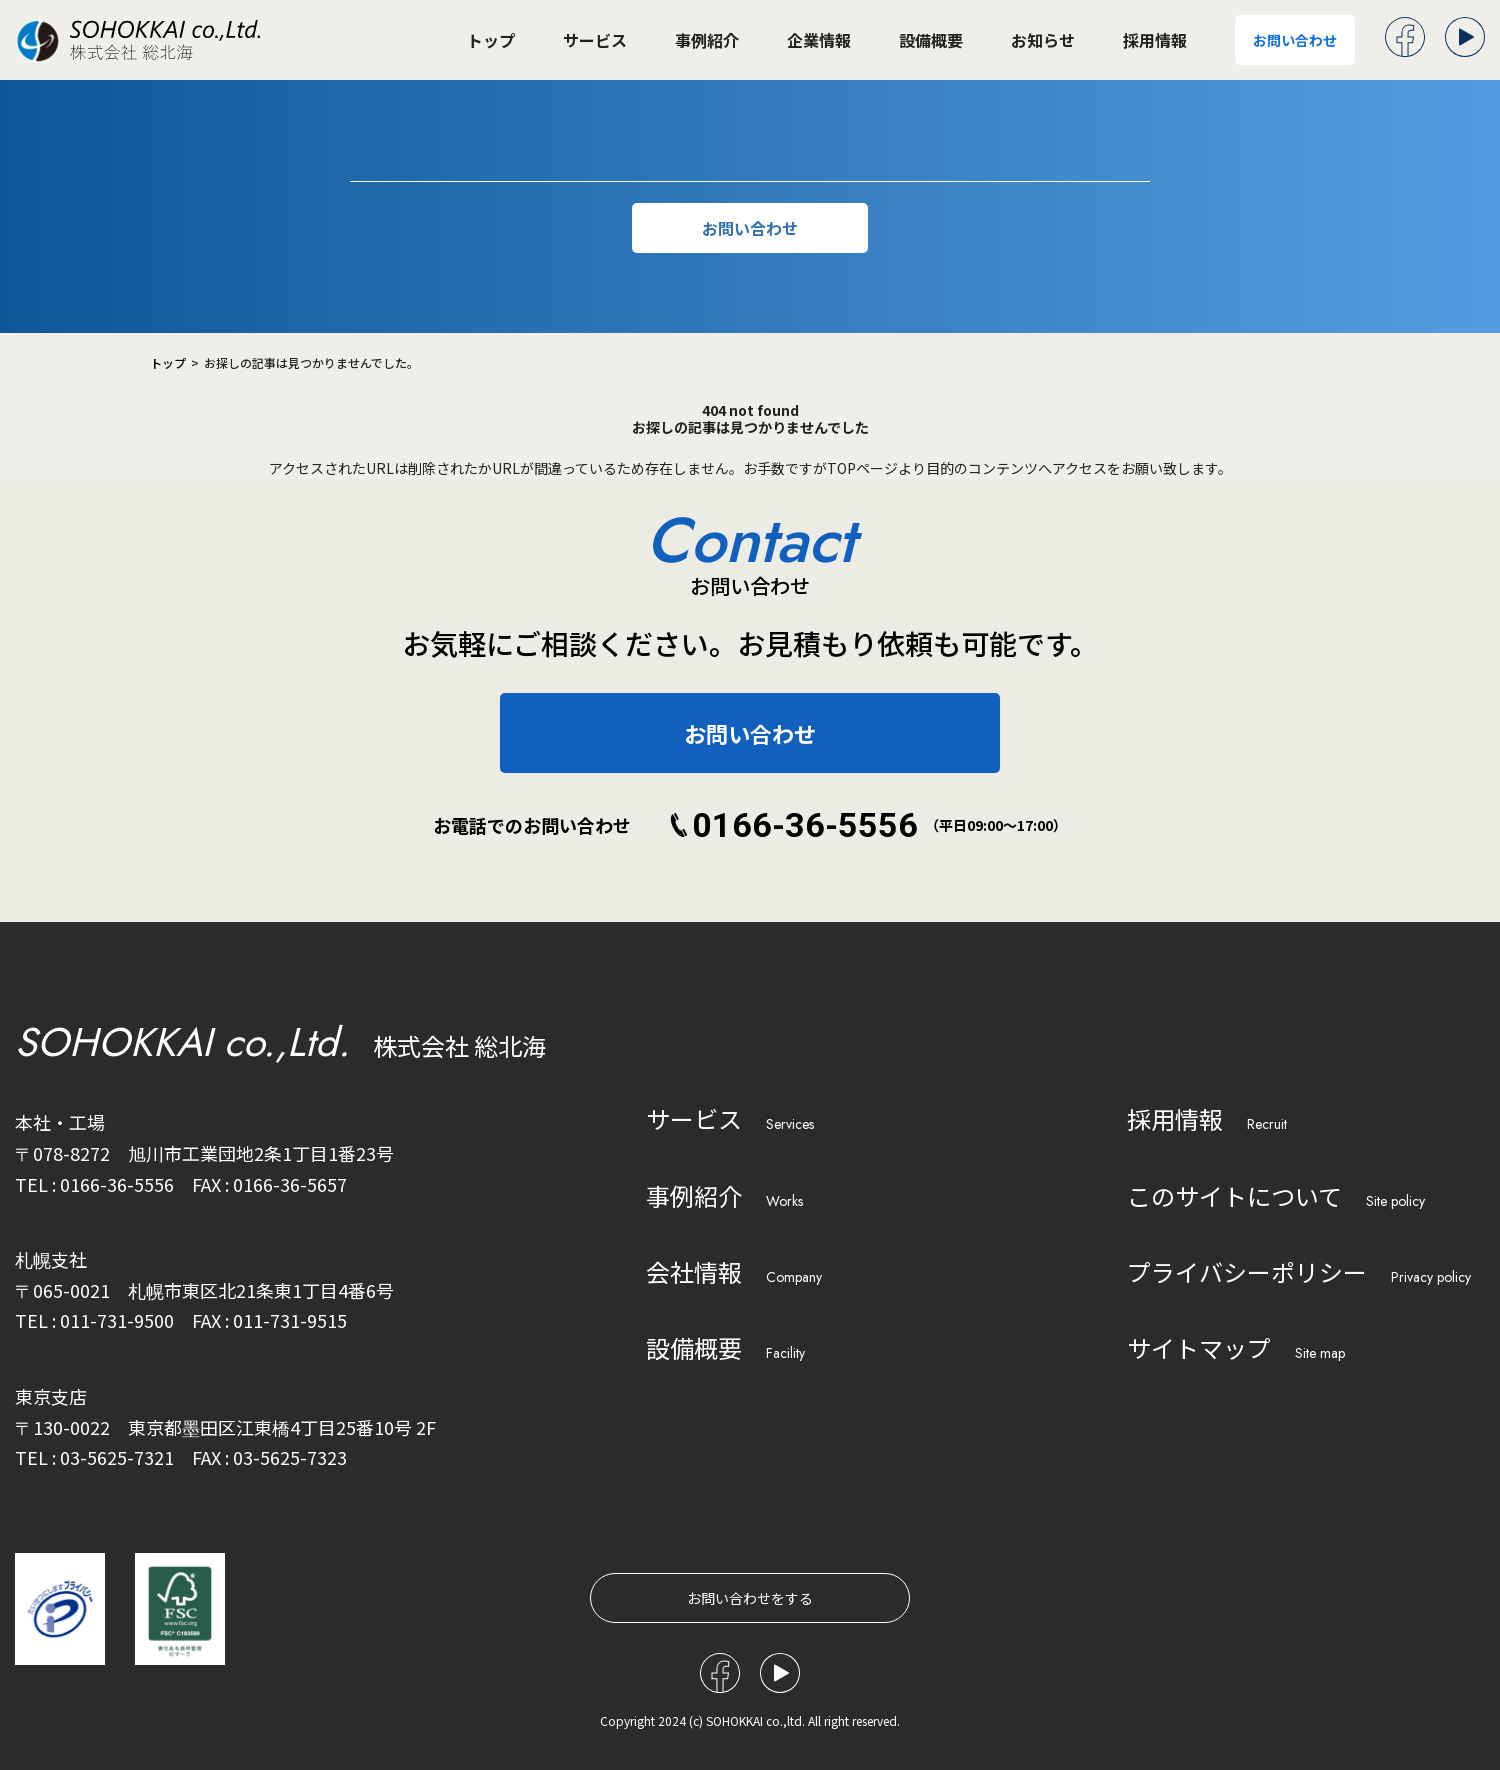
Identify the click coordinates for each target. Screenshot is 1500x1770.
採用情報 (1155, 40)
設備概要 (931, 40)
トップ (491, 40)
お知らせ (1043, 40)
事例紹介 (707, 40)
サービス (595, 40)
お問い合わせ (1295, 40)
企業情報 (819, 40)
